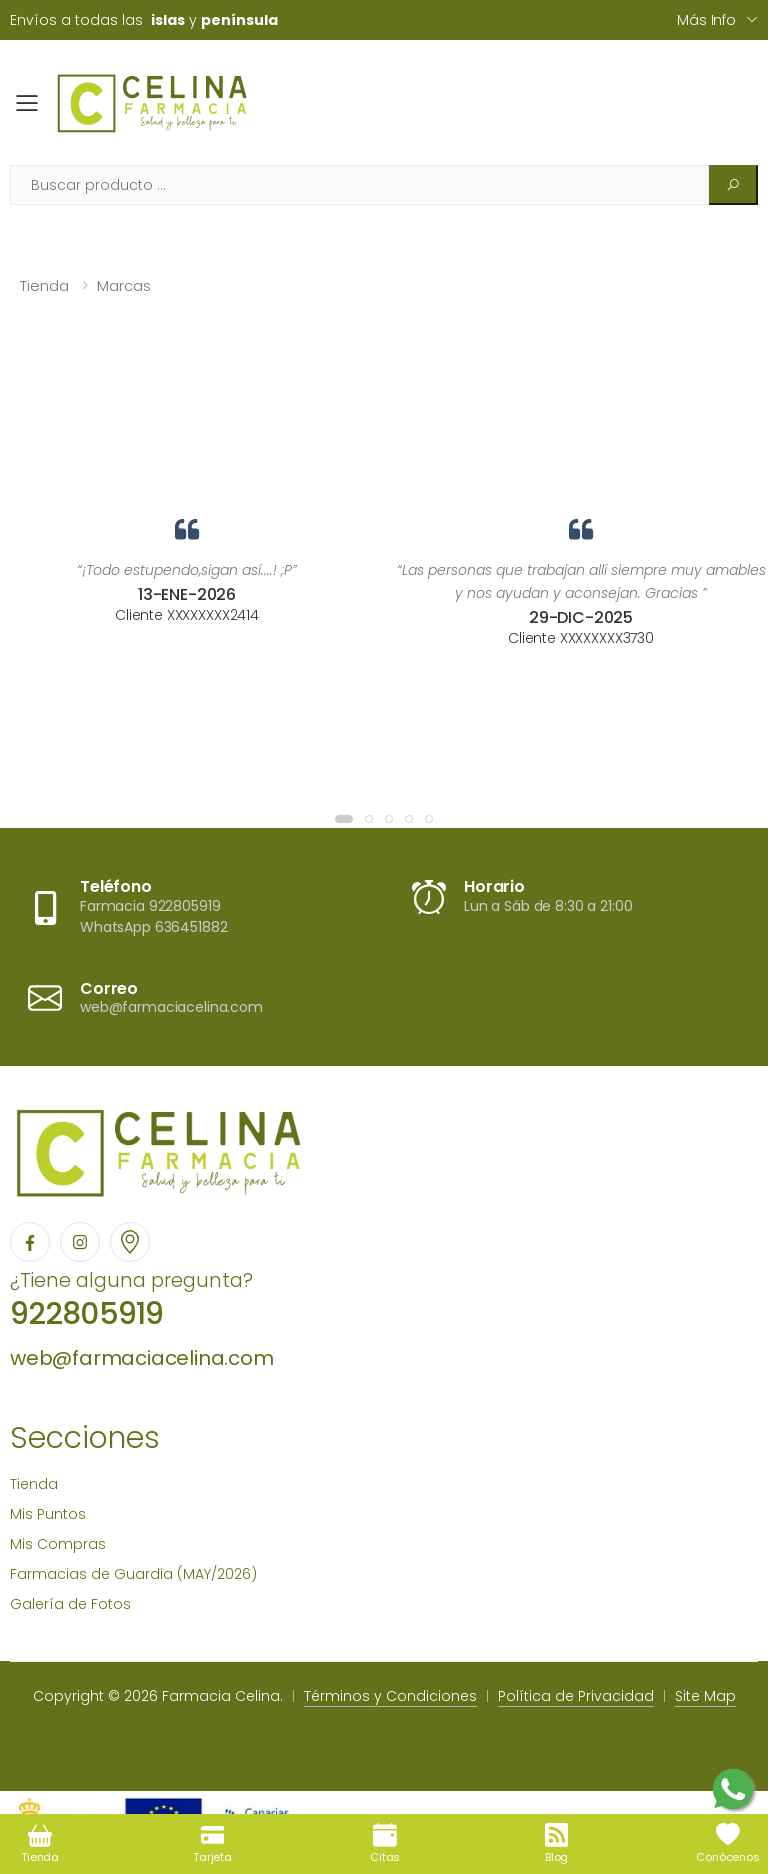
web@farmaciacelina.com (142, 1358)
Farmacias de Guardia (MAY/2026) (133, 1574)
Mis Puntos (48, 1514)
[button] (344, 819)
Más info (706, 20)
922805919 (86, 1314)
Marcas (124, 285)
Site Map (705, 1696)
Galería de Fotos (70, 1604)
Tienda (44, 285)
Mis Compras (58, 1544)
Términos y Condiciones (390, 1696)
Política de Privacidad (576, 1696)
